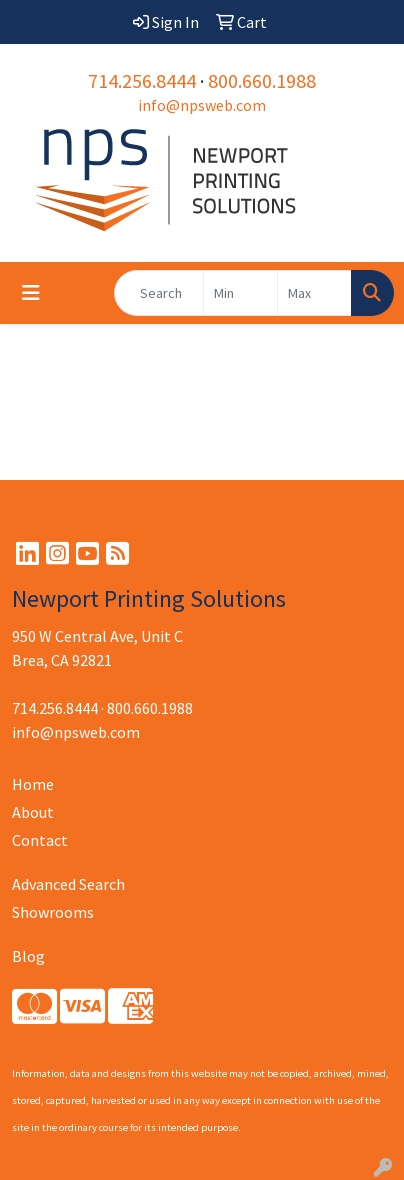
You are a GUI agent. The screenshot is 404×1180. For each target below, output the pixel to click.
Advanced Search (68, 884)
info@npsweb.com (202, 105)
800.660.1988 (262, 80)
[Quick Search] (159, 293)
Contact (40, 840)
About (33, 812)
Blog (28, 956)
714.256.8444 (142, 80)
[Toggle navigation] (31, 293)
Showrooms (53, 912)
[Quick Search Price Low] (240, 293)
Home (33, 784)
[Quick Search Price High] (314, 293)
